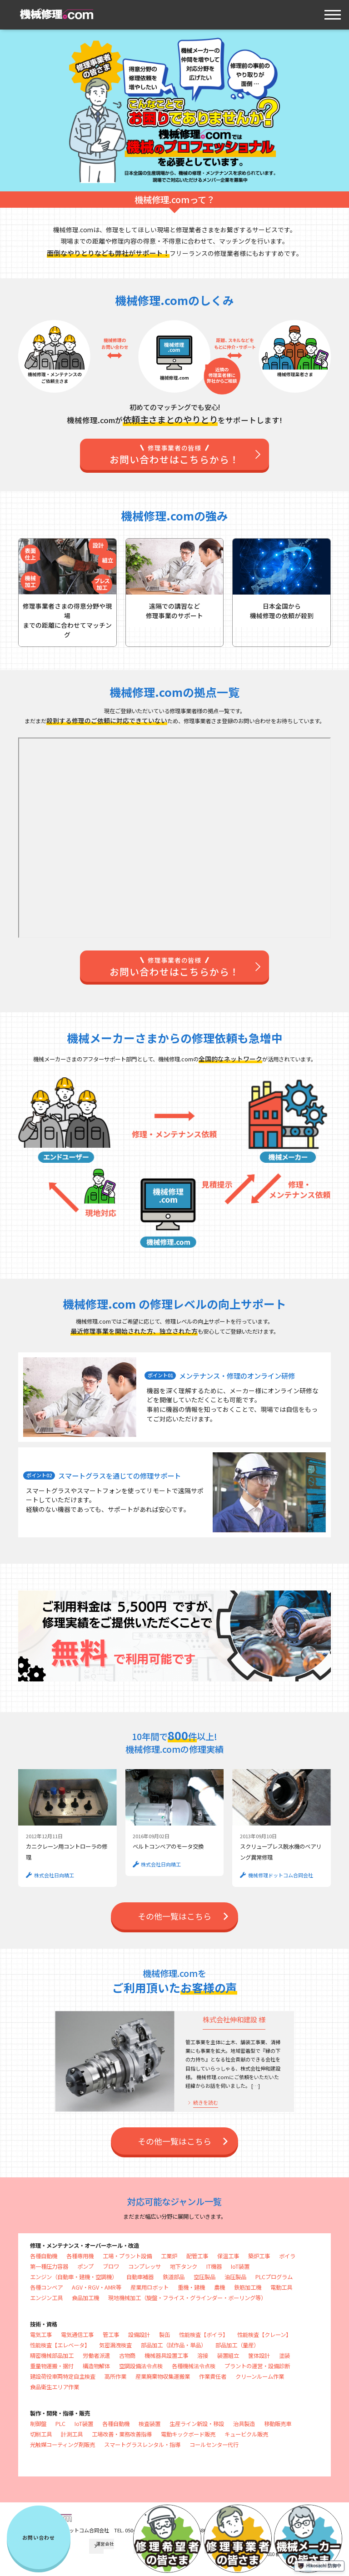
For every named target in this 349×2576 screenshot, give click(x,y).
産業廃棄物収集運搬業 (162, 2376)
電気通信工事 (77, 2335)
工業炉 (169, 2256)
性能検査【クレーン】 (264, 2335)
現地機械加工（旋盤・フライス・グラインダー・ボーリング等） (187, 2298)
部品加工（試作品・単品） (173, 2345)
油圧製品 (235, 2277)
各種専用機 (80, 2256)
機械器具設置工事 (166, 2355)
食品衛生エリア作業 (54, 2387)
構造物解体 (96, 2366)
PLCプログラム (274, 2277)
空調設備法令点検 (141, 2366)
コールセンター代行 (214, 2445)
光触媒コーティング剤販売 (62, 2445)
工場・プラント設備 (127, 2256)
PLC (60, 2424)
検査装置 (149, 2424)
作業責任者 (212, 2376)
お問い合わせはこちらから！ (175, 454)
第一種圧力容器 (49, 2266)
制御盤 (38, 2424)
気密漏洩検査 (115, 2345)
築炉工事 (259, 2256)
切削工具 (41, 2434)
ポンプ (85, 2266)
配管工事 (197, 2256)
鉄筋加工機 (247, 2287)
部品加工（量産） (237, 2345)
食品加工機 (85, 2298)
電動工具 (281, 2287)
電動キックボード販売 (188, 2434)
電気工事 (41, 2335)
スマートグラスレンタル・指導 (142, 2445)
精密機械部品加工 (52, 2355)
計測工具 (72, 2434)
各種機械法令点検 (193, 2366)
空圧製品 (204, 2277)
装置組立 (228, 2355)
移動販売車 (277, 2424)
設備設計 (139, 2335)
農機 (219, 2287)
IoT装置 (240, 2266)
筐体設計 (259, 2355)
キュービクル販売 (246, 2434)
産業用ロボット (149, 2287)
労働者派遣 (96, 2355)
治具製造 (244, 2424)
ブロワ (111, 2266)
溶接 (202, 2355)
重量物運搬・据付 (52, 2366)
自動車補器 (140, 2277)
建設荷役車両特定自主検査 (62, 2376)
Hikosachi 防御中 (319, 2566)
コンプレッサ (144, 2266)
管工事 (111, 2335)
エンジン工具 (46, 2298)
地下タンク (183, 2266)
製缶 (164, 2335)
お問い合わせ (38, 2537)
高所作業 (115, 2376)
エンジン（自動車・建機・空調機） (73, 2277)
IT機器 (214, 2266)
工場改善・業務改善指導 (122, 2434)
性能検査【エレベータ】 (60, 2345)
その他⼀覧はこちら (174, 1916)
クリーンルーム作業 (259, 2376)
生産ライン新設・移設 (197, 2424)
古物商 (127, 2355)
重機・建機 (191, 2287)
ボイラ (287, 2256)
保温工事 (228, 2256)
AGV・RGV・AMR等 (96, 2287)
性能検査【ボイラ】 (203, 2335)
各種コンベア (46, 2287)
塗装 (284, 2355)
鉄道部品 (173, 2277)
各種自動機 (43, 2256)
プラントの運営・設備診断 (257, 2366)
